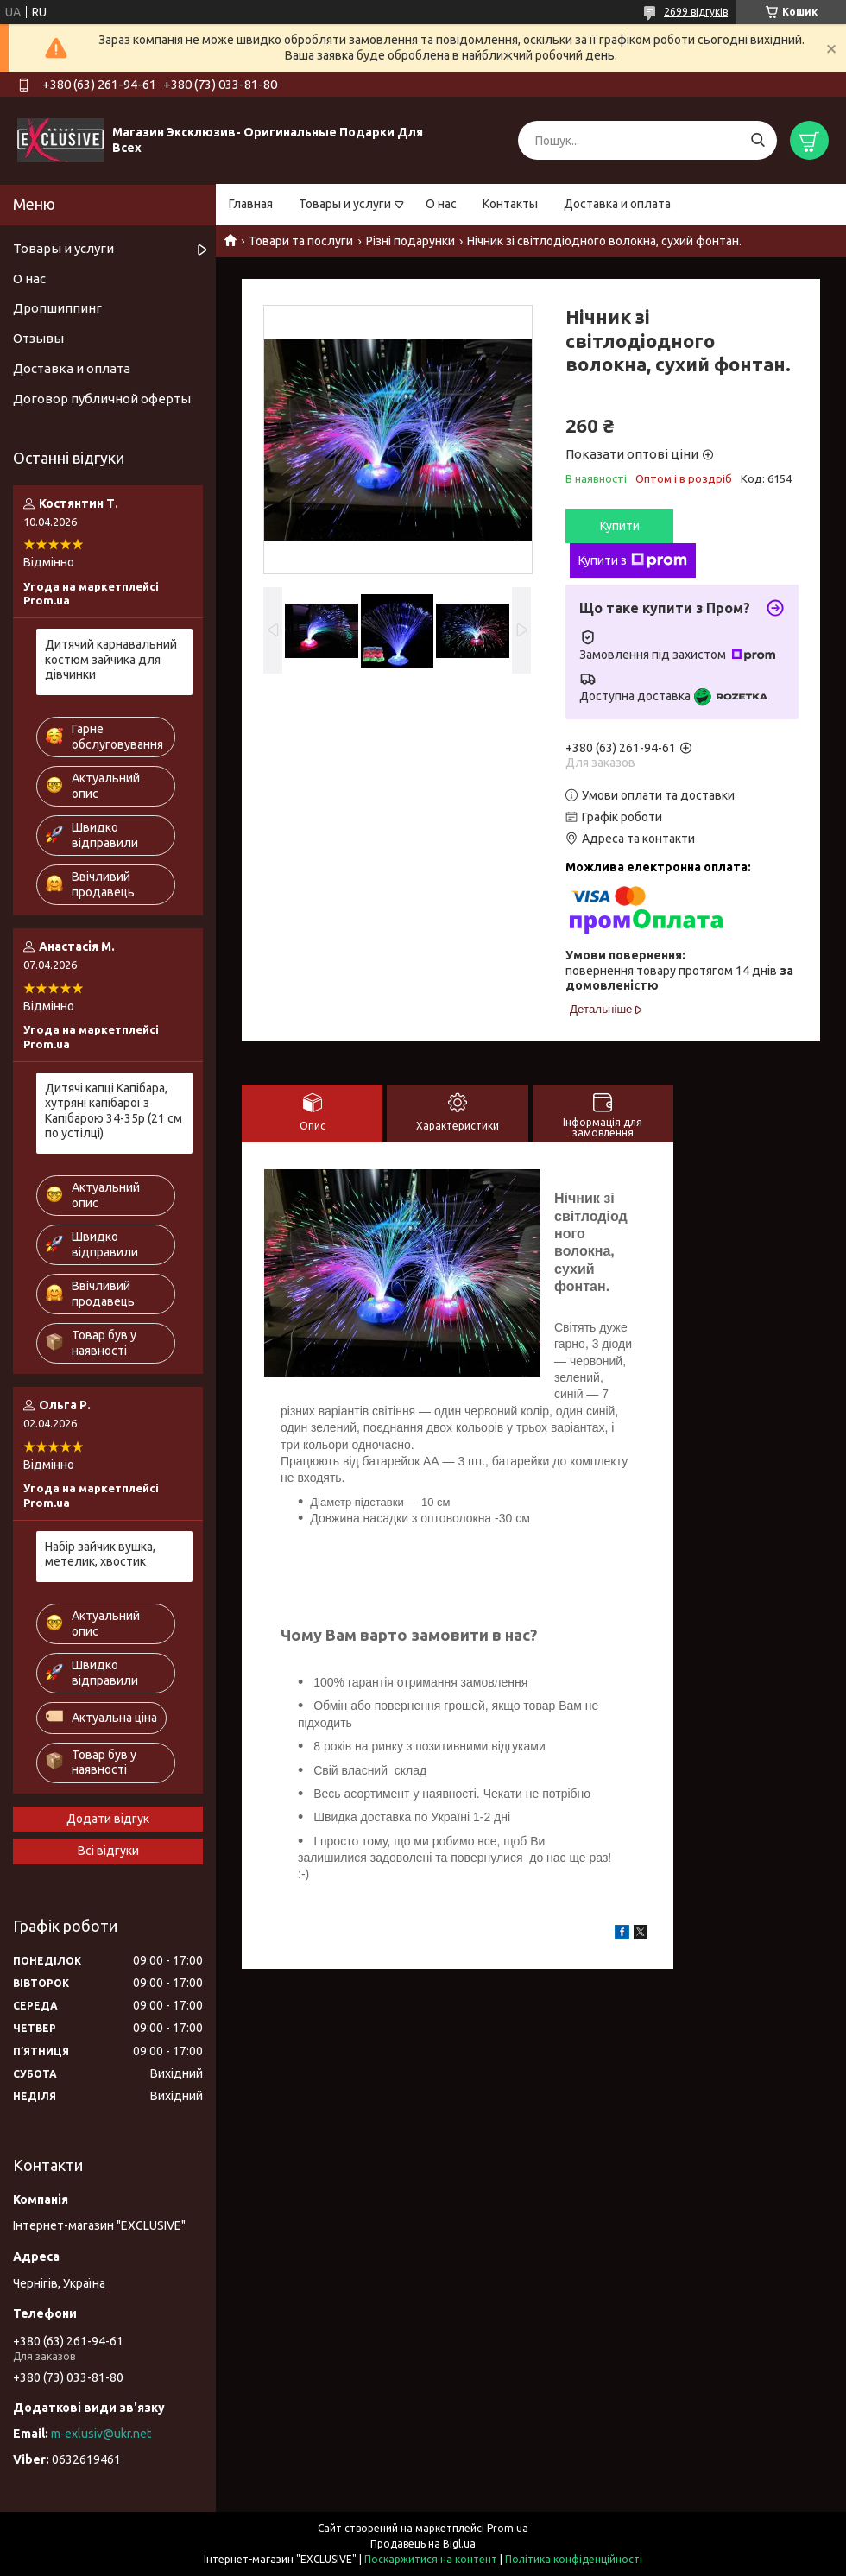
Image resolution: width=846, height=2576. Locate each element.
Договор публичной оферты (102, 398)
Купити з (632, 560)
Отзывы (38, 338)
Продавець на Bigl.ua (423, 2543)
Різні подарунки (410, 241)
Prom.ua (507, 2528)
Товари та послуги (301, 241)
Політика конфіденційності (573, 2559)
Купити (620, 526)
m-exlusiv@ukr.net (101, 2433)
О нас (441, 204)
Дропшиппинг (57, 308)
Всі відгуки (108, 1851)
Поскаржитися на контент (430, 2559)
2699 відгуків (696, 11)
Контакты (510, 204)
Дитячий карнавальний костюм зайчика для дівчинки (111, 659)
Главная (251, 204)
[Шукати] (757, 140)
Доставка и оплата (617, 204)
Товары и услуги (345, 204)
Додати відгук (107, 1819)
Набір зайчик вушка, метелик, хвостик (100, 1554)
